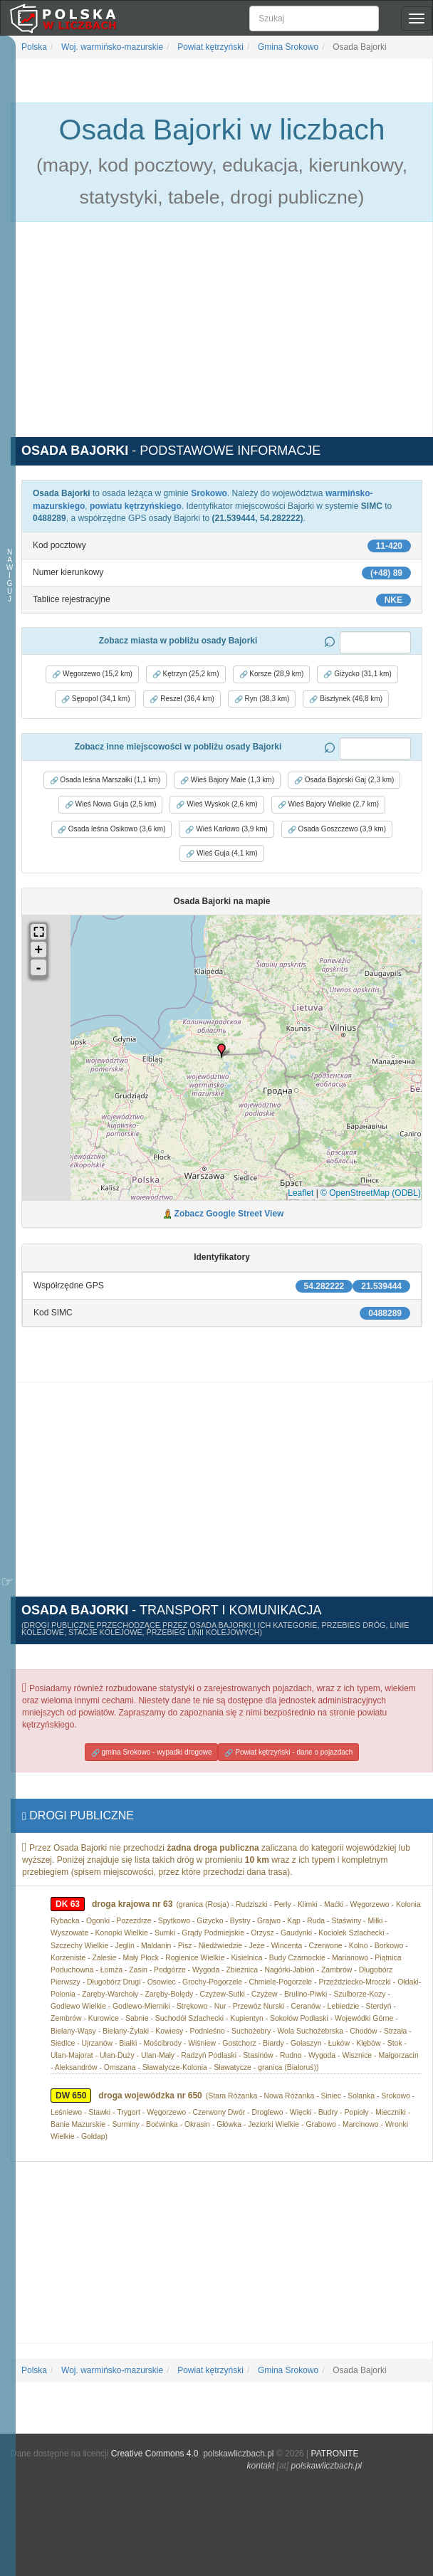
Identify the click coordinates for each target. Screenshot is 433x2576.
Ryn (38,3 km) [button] (262, 699)
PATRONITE (335, 2454)
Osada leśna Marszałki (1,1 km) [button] (105, 780)
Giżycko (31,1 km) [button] (357, 674)
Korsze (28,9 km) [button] (271, 674)
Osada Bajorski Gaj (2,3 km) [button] (344, 780)
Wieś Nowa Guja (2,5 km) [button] (111, 804)
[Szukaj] (314, 18)
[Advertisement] (222, 337)
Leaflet (300, 1193)
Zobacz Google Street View (229, 1214)
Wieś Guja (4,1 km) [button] (221, 853)
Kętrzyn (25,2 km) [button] (185, 674)
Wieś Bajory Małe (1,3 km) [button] (227, 780)
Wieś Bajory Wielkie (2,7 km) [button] (329, 804)
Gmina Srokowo (287, 47)
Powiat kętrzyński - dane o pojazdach (288, 1752)
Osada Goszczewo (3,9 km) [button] (337, 829)
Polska (34, 47)
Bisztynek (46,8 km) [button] (345, 699)
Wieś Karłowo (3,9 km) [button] (226, 829)
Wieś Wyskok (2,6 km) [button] (216, 804)
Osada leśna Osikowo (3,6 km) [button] (112, 829)
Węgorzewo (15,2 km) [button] (92, 674)
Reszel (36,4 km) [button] (182, 699)
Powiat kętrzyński (209, 47)
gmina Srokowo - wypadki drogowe (151, 1752)
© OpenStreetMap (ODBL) (370, 1193)
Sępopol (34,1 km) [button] (95, 699)
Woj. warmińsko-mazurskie (111, 47)
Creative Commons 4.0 (155, 2454)
